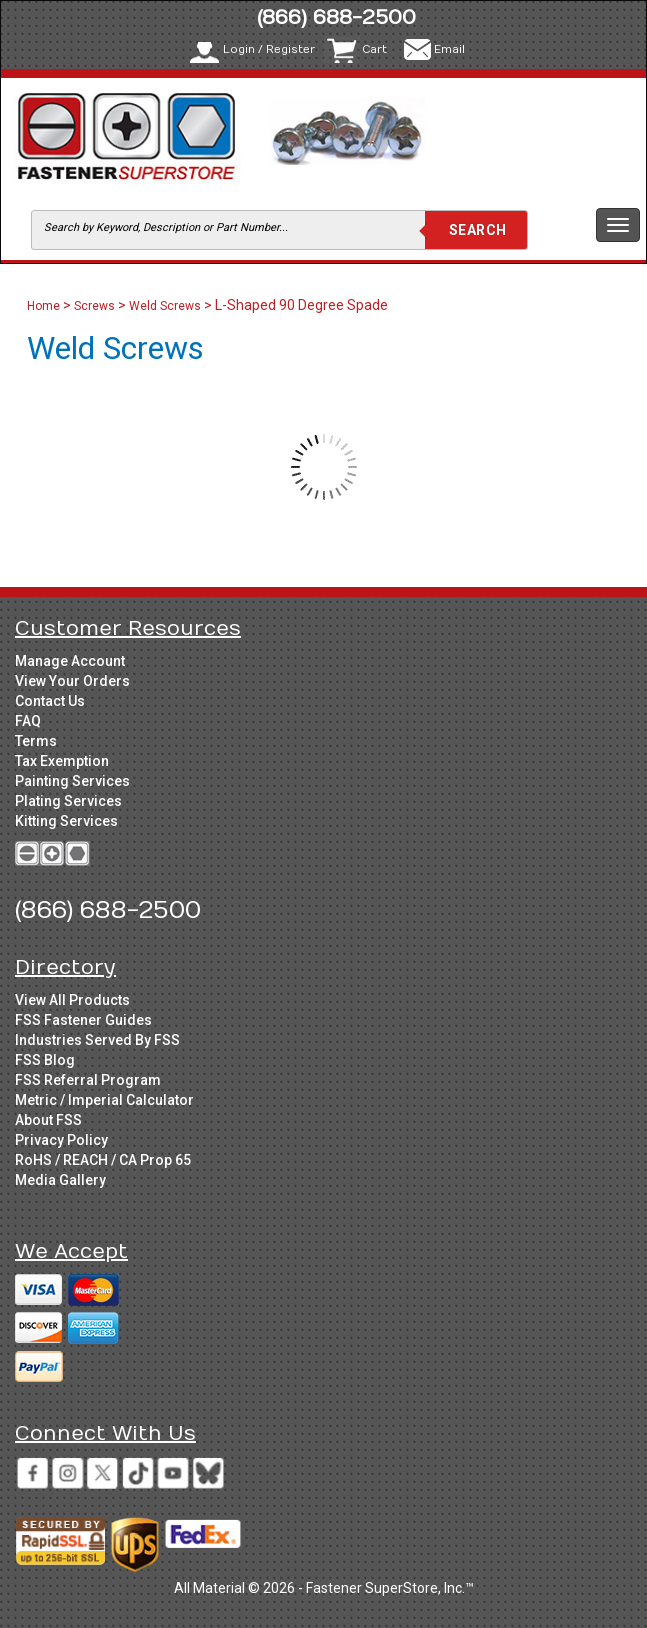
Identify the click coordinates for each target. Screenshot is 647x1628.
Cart (374, 49)
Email (449, 49)
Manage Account (70, 661)
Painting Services (72, 781)
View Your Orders (72, 681)
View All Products (72, 1000)
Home (45, 306)
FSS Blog (45, 1060)
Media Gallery (60, 1180)
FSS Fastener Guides (83, 1020)
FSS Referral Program (88, 1080)
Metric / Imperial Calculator (104, 1100)
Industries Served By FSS (97, 1040)
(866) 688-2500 (336, 17)
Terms (36, 741)
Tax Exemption (62, 761)
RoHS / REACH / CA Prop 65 (103, 1160)
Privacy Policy (61, 1140)
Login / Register (269, 49)
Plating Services (68, 801)
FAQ (28, 721)
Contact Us (50, 701)
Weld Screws (165, 306)
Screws (94, 306)
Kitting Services (66, 821)
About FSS (48, 1120)
